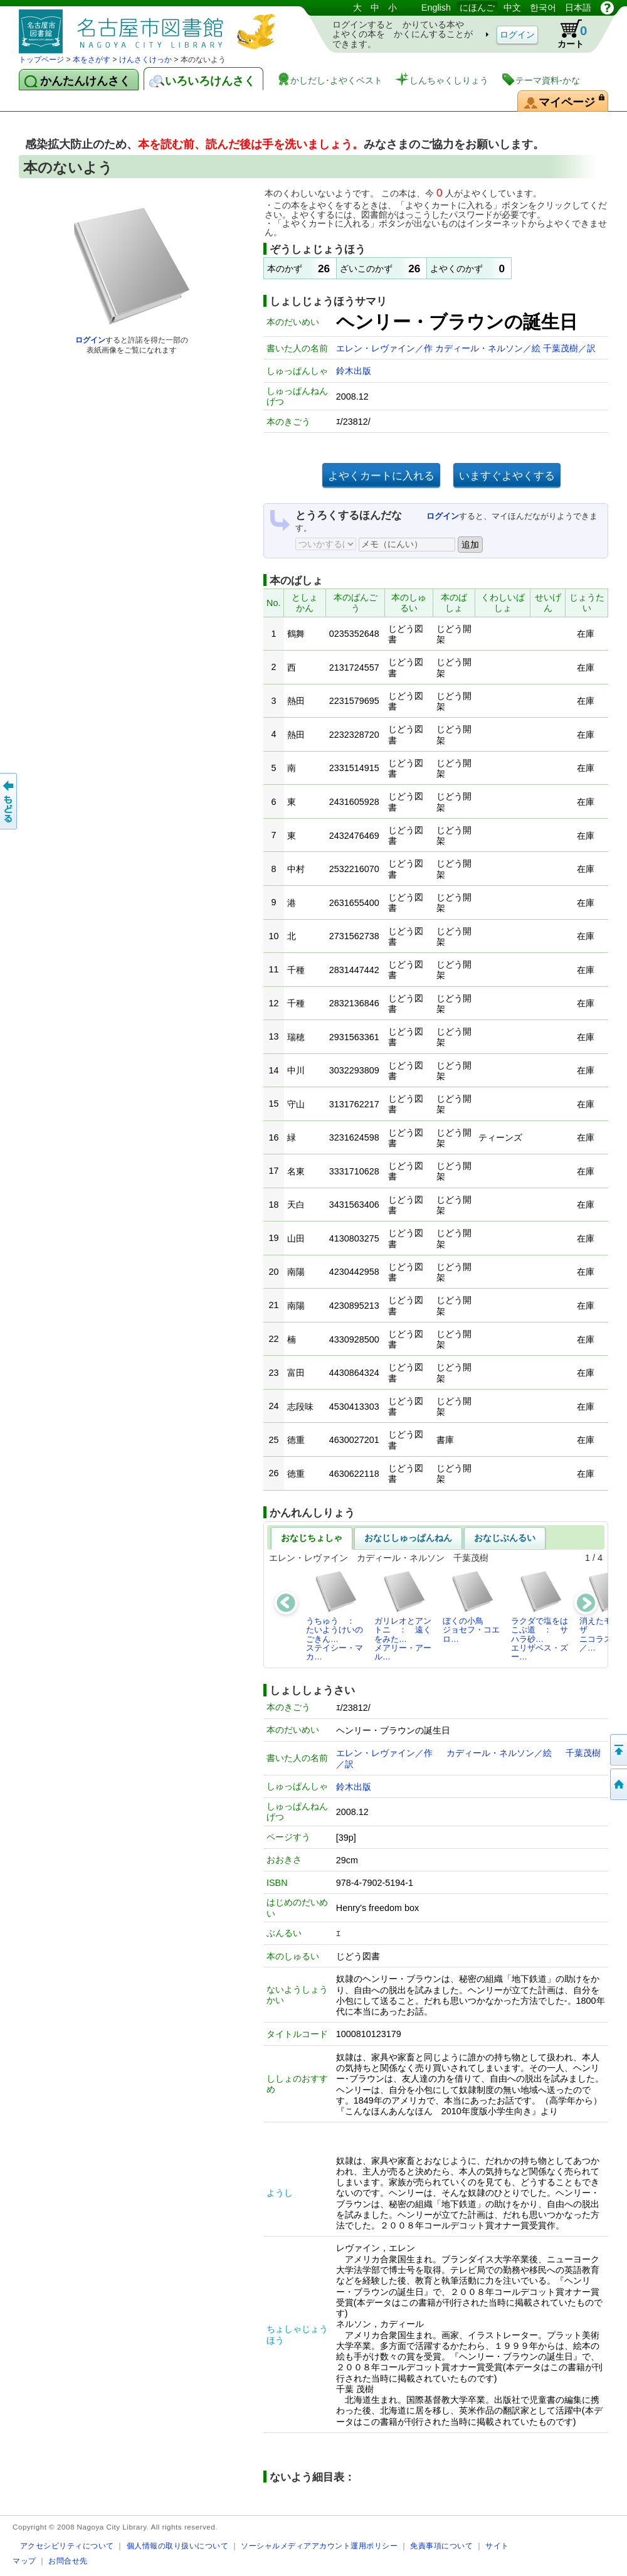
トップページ (41, 59)
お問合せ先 (68, 2561)
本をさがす (91, 59)
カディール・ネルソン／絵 (489, 348)
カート (566, 34)
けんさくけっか (145, 59)
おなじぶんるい (504, 1538)
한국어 (543, 8)
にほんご (477, 8)
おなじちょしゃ (311, 1538)
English (436, 8)
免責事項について (441, 2545)
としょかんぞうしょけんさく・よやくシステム (150, 26)
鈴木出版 (353, 371)
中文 (512, 8)
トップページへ (617, 1784)
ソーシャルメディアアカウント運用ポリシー (319, 2545)
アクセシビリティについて (67, 2545)
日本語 (578, 8)
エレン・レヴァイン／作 (385, 348)
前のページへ (9, 801)
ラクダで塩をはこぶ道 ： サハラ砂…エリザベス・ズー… (539, 1615)
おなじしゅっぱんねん (408, 1538)
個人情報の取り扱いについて (178, 2545)
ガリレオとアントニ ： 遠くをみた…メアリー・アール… (402, 1615)
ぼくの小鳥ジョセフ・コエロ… (471, 1607)
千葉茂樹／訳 (569, 348)
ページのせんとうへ (617, 1749)
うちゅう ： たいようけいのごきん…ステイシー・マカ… (334, 1615)
